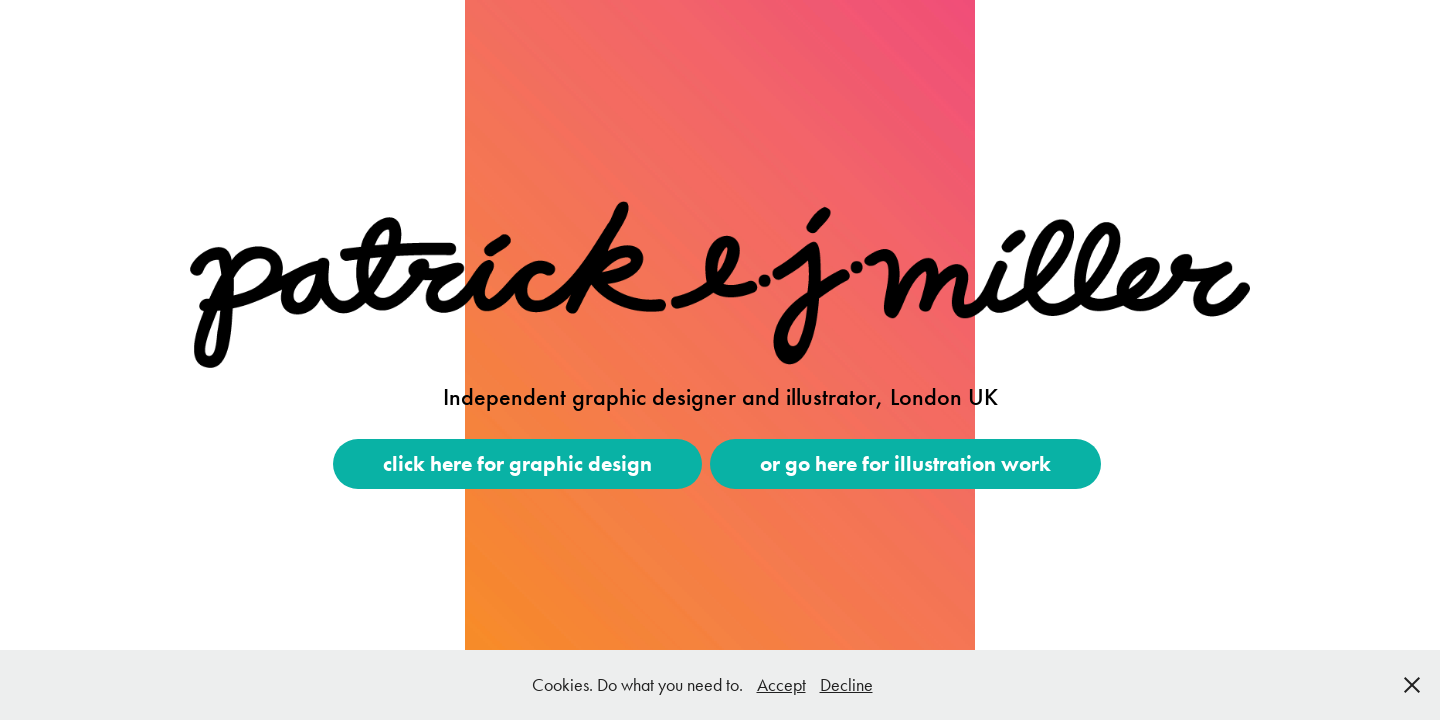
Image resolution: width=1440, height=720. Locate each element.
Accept (781, 685)
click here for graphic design (517, 463)
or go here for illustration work (905, 463)
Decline (846, 685)
